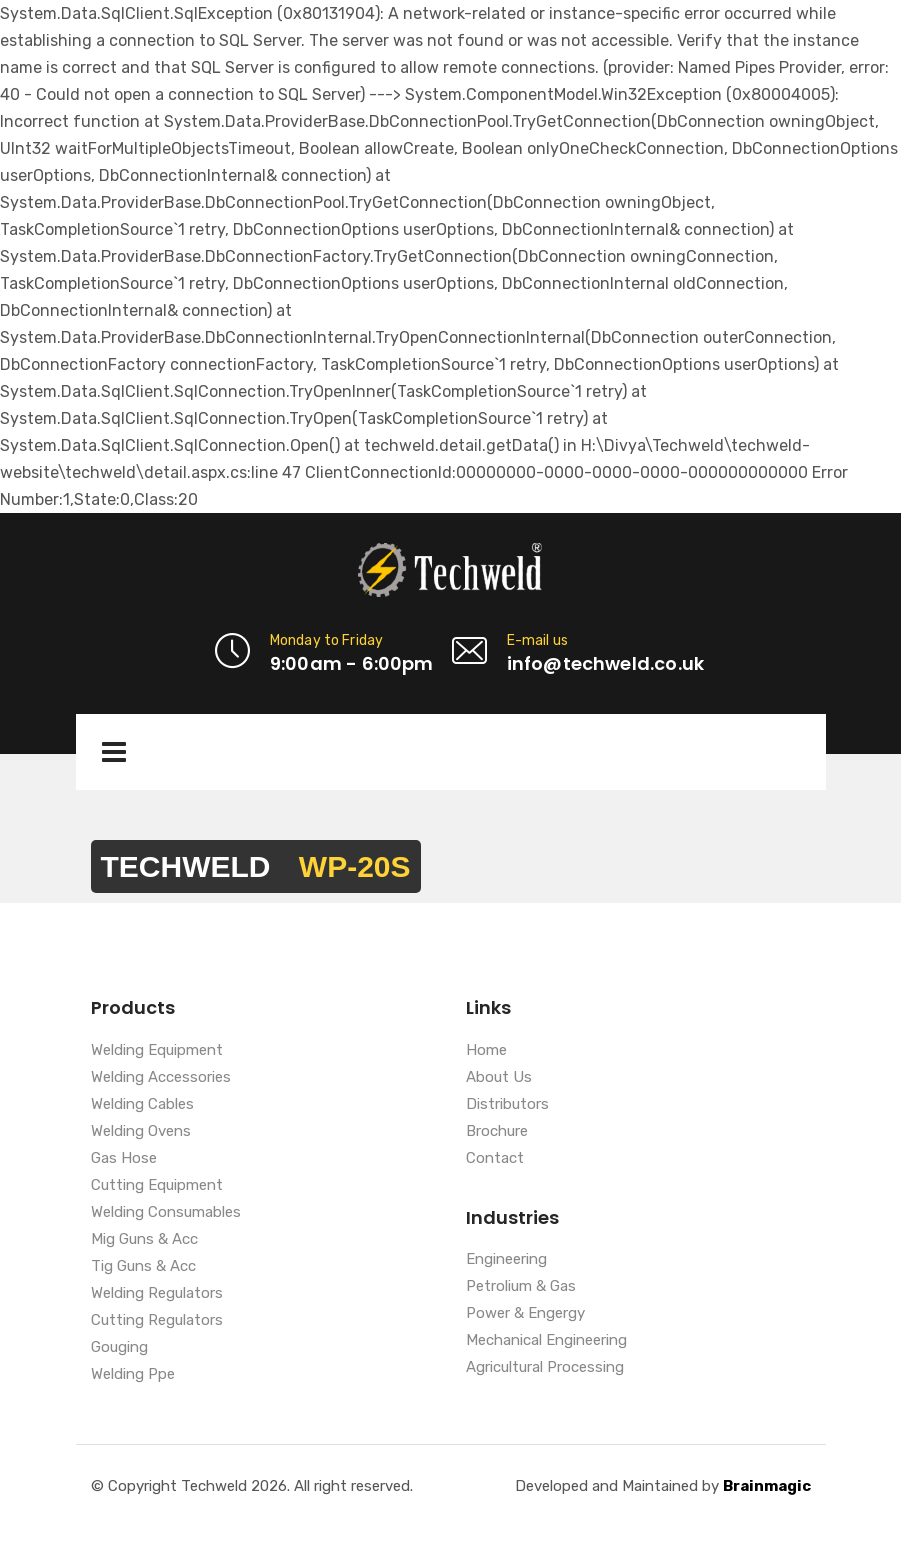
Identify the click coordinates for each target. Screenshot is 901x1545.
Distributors (507, 1105)
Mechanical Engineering (546, 1341)
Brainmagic (767, 1486)
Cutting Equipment (157, 1186)
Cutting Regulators (157, 1321)
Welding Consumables (166, 1213)
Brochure (497, 1132)
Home (486, 1051)
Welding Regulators (157, 1294)
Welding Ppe (133, 1375)
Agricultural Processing (545, 1368)
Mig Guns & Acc (144, 1240)
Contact (495, 1159)
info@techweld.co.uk (605, 663)
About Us (499, 1078)
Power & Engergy (525, 1314)
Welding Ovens (141, 1132)
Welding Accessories (161, 1078)
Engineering (506, 1260)
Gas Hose (124, 1159)
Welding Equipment (157, 1051)
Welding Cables (142, 1105)
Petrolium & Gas (521, 1287)
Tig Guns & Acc (143, 1267)
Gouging (119, 1348)
